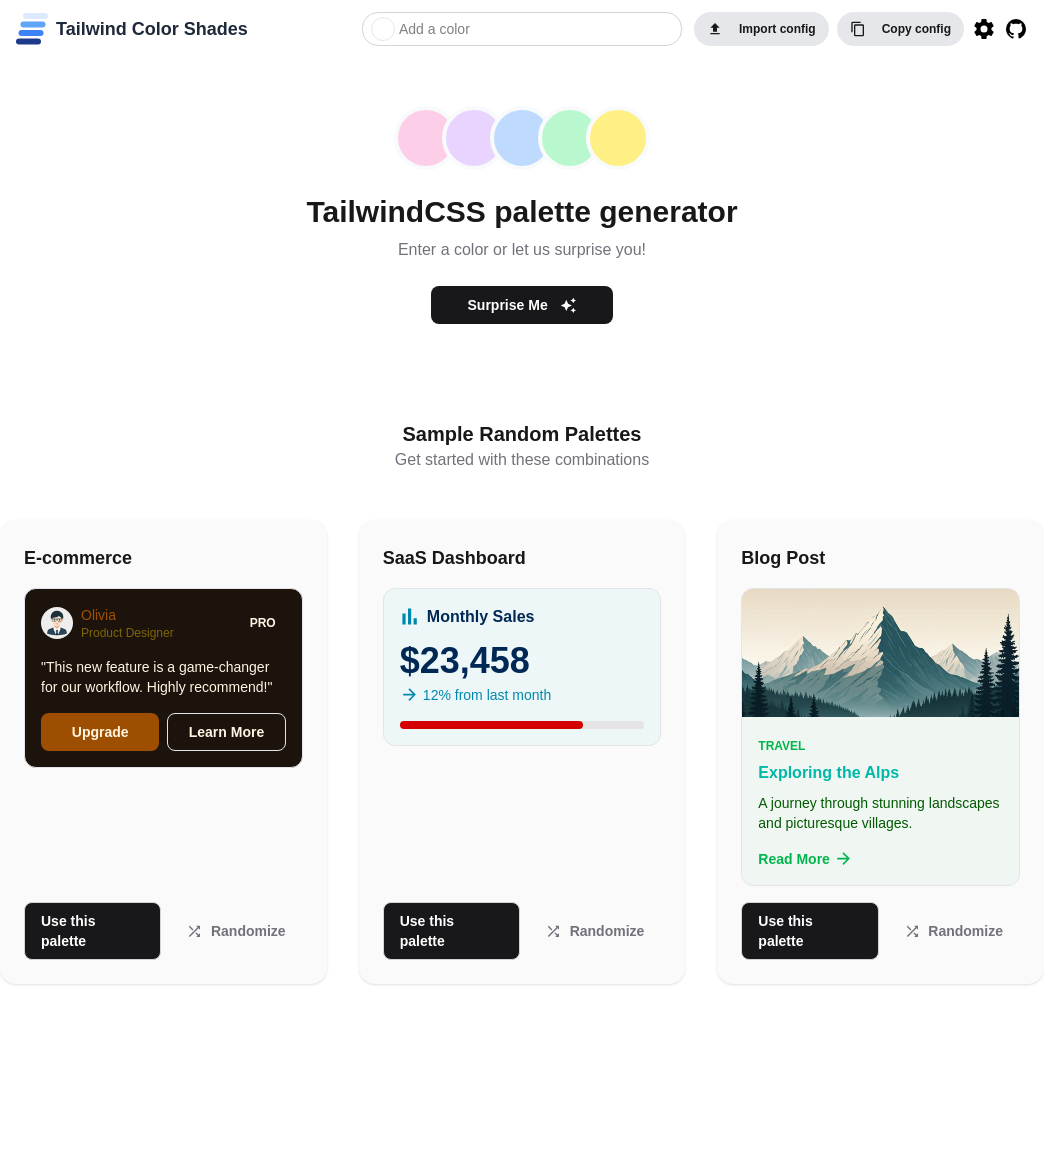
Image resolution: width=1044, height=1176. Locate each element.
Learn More (226, 732)
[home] (132, 29)
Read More (805, 858)
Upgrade (100, 732)
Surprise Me (522, 305)
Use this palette (68, 931)
